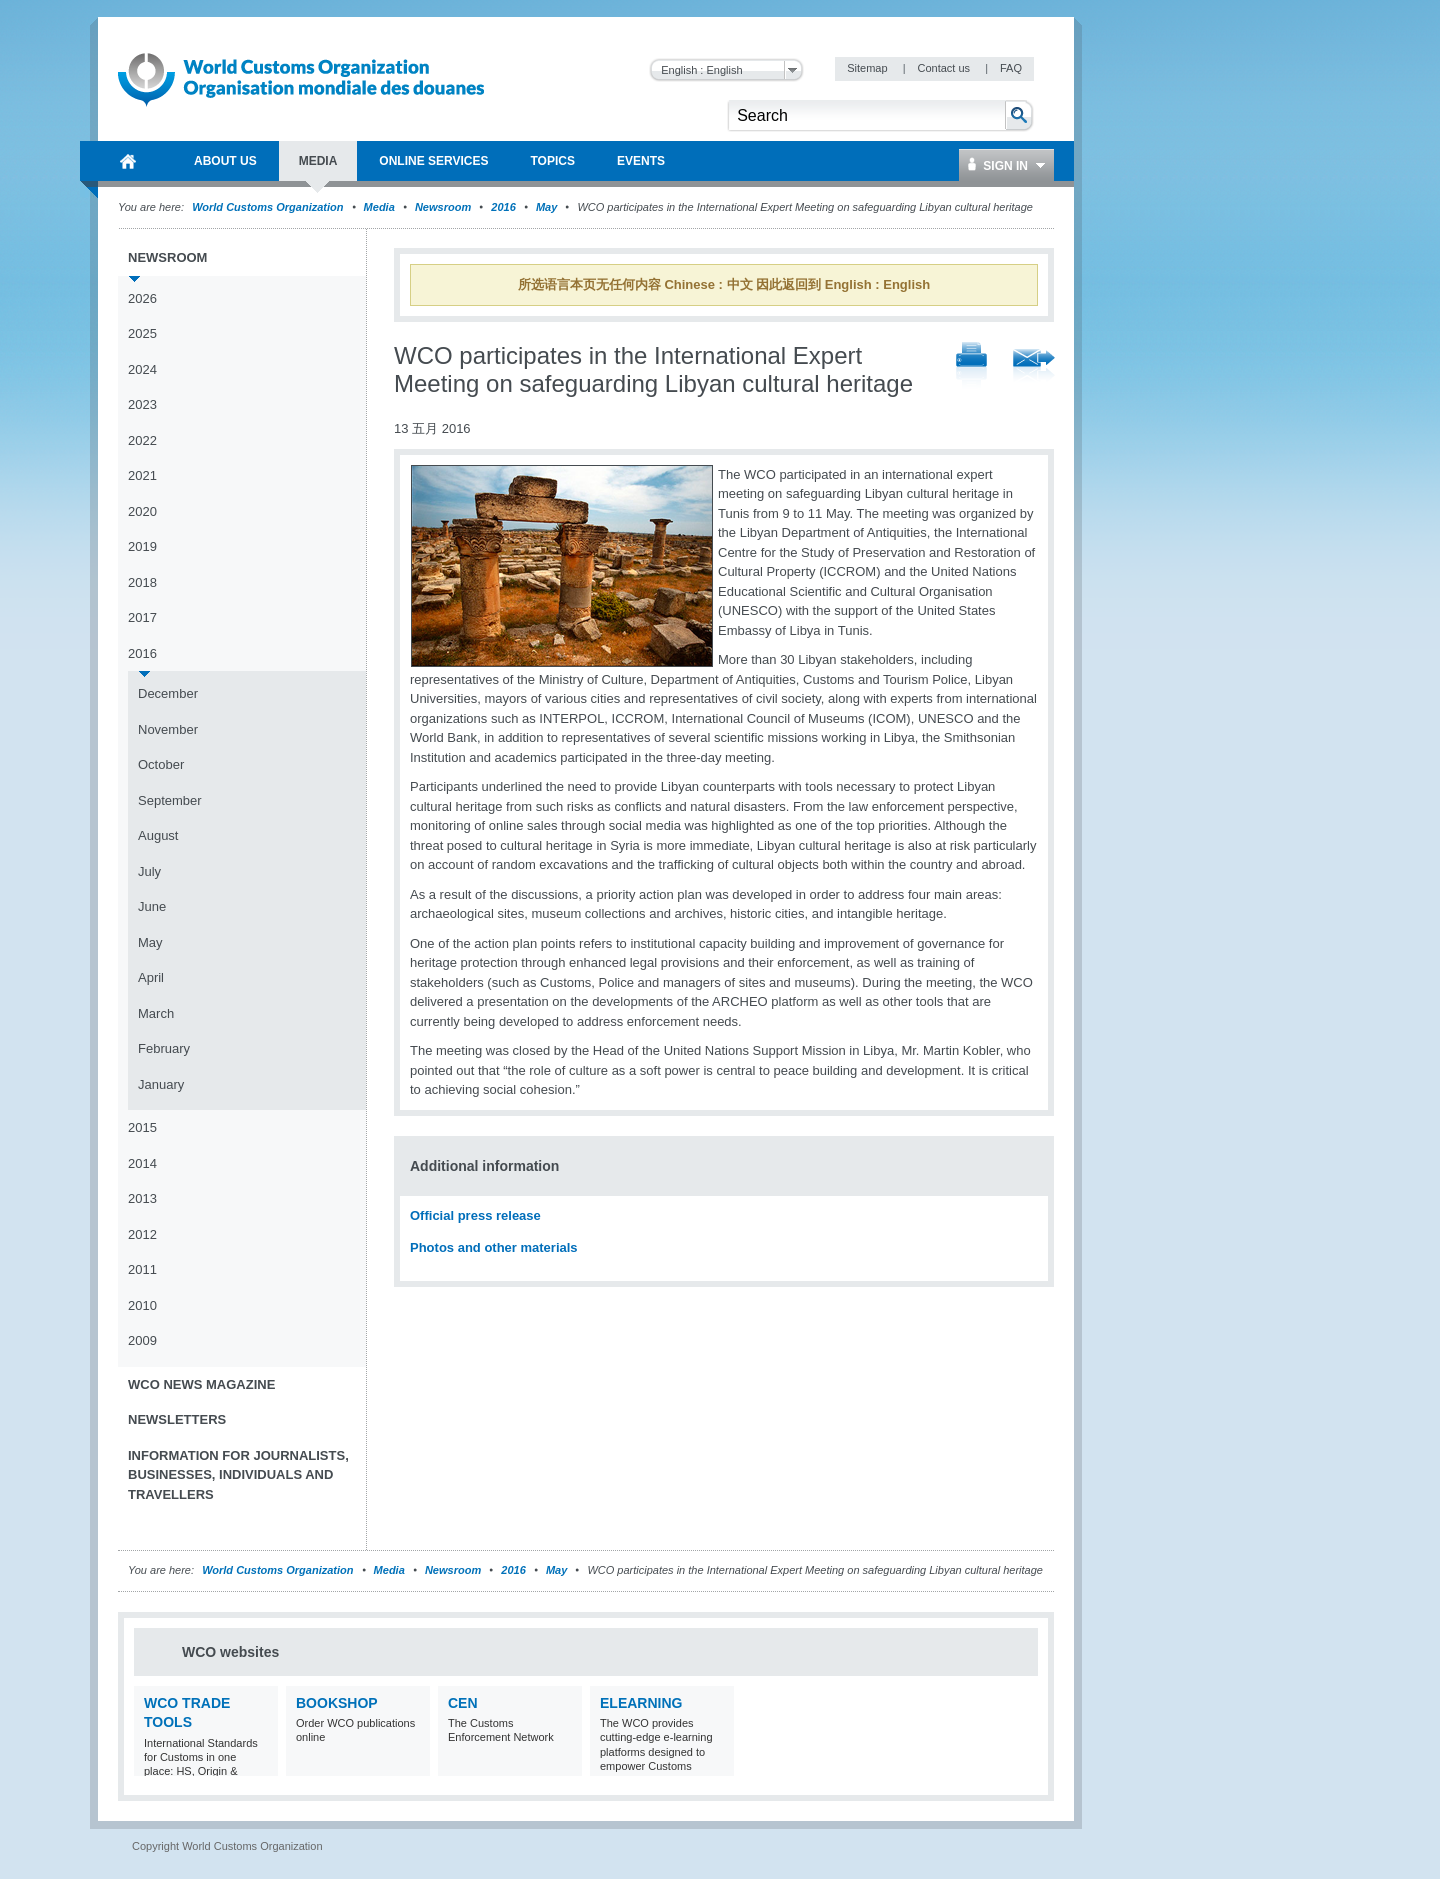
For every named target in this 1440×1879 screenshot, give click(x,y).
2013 (142, 1198)
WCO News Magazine (201, 1384)
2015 (142, 1127)
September (170, 800)
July (149, 871)
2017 (142, 617)
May (546, 207)
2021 (142, 475)
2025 (142, 333)
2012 (142, 1234)
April (151, 977)
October (161, 764)
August (158, 835)
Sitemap (868, 68)
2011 (142, 1269)
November (168, 729)
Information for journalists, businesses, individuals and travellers (238, 1475)
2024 (142, 369)
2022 (142, 440)
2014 (142, 1163)
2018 (142, 582)
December (168, 693)
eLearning (641, 1703)
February (164, 1048)
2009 (142, 1340)
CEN (463, 1703)
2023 (142, 404)
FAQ (1011, 68)
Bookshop (337, 1703)
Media (379, 207)
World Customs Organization (269, 207)
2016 (503, 207)
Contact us (945, 68)
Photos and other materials (494, 1247)
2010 (142, 1305)
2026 (142, 298)
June (152, 906)
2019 (142, 546)
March (156, 1013)
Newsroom (443, 207)
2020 (142, 511)
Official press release (475, 1215)
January (161, 1084)
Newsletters (177, 1419)
